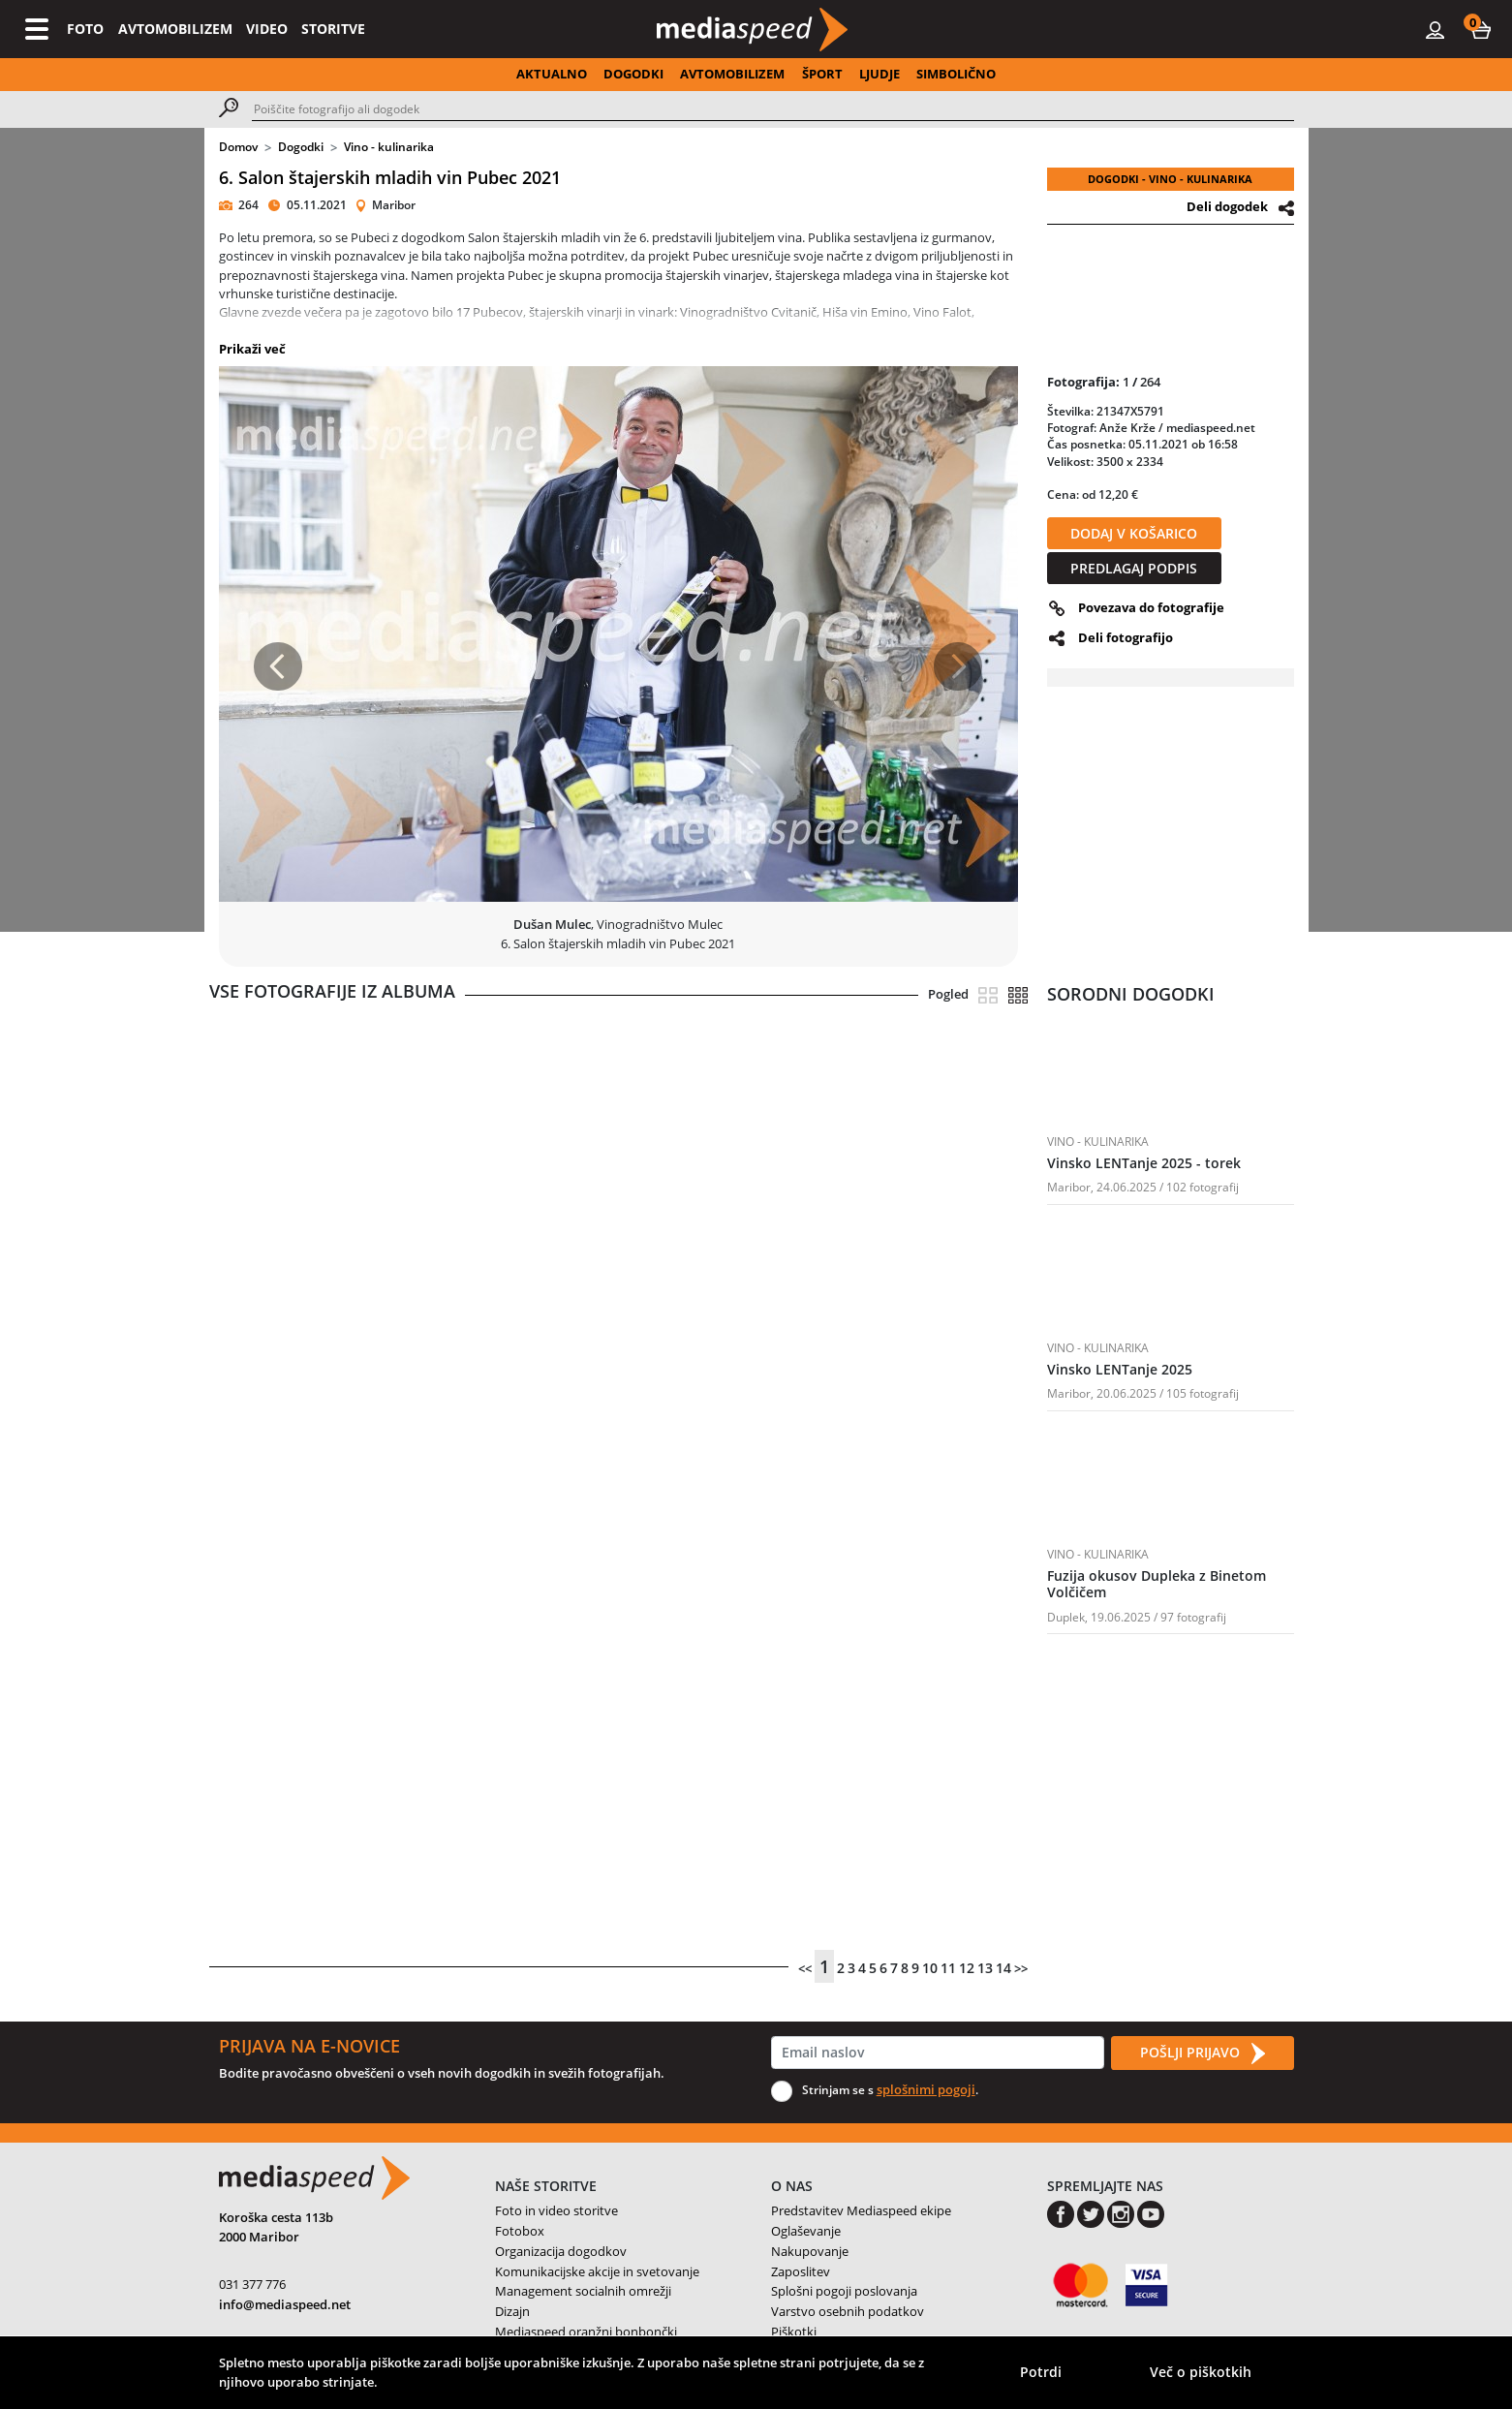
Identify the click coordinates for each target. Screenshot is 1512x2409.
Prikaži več (252, 348)
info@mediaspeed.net (285, 2304)
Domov (238, 146)
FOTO (85, 28)
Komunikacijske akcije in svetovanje (597, 2271)
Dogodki (301, 146)
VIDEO (267, 28)
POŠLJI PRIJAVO (1202, 2053)
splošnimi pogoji (926, 2089)
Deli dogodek (1227, 206)
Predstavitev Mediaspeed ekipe (861, 2210)
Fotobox (519, 2230)
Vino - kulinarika (389, 146)
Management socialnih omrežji (583, 2291)
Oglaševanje (806, 2230)
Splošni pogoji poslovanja (844, 2291)
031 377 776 (252, 2284)
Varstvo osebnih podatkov (847, 2311)
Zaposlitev (800, 2271)
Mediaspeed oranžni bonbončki (586, 2331)
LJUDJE (879, 73)
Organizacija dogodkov (561, 2251)
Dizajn (512, 2311)
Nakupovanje (810, 2251)
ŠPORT (822, 73)
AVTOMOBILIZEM (175, 28)
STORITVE (333, 28)
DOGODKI (633, 73)
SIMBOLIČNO (956, 73)
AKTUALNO (551, 73)
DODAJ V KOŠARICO (1133, 533)
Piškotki (794, 2331)
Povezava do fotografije (1151, 607)
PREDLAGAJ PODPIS (1133, 568)
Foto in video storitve (556, 2210)
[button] (1481, 29)
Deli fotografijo (1125, 637)
